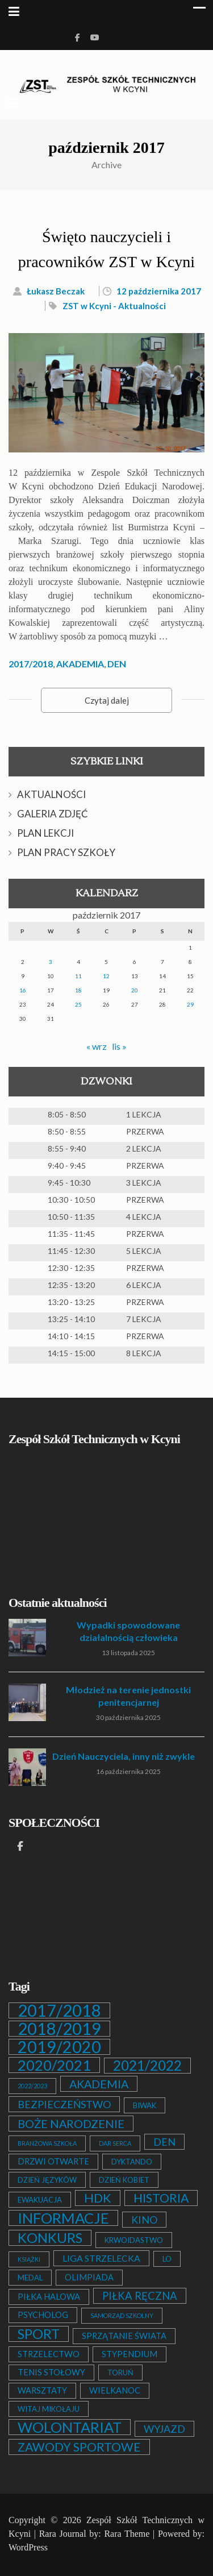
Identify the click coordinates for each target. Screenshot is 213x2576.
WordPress (28, 2547)
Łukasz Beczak (56, 291)
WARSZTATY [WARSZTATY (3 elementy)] (42, 2390)
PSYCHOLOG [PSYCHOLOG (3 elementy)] (43, 2315)
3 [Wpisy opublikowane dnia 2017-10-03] (50, 961)
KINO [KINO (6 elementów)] (144, 2219)
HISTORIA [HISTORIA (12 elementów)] (161, 2198)
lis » (119, 1046)
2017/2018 (31, 663)
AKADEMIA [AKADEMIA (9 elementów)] (98, 2084)
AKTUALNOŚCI (51, 794)
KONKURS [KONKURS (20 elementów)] (50, 2238)
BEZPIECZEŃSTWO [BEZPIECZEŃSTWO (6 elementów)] (64, 2104)
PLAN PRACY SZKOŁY (66, 852)
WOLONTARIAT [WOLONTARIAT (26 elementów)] (70, 2427)
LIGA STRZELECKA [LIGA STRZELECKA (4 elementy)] (101, 2258)
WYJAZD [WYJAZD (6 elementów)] (164, 2429)
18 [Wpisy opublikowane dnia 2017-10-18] (78, 990)
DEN (116, 663)
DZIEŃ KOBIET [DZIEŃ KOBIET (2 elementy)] (124, 2179)
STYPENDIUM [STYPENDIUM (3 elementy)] (129, 2354)
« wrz (96, 1046)
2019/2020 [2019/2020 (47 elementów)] (59, 2047)
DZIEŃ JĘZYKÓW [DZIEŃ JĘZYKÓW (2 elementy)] (47, 2179)
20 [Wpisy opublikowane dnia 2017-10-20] (134, 990)
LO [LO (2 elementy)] (167, 2258)
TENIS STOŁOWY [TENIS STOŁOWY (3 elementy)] (51, 2372)
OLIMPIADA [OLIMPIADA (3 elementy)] (89, 2277)
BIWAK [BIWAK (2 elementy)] (144, 2105)
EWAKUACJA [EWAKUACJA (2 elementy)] (40, 2199)
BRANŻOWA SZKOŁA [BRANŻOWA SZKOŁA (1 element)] (47, 2143)
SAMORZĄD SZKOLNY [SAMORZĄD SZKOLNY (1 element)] (121, 2315)
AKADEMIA (80, 663)
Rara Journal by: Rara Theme (94, 2533)
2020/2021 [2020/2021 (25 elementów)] (54, 2065)
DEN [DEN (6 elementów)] (164, 2141)
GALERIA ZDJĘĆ (52, 814)
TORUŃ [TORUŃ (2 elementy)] (120, 2372)
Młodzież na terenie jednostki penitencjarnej (128, 1695)
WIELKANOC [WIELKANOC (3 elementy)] (114, 2390)
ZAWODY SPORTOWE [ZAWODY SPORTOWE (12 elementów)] (79, 2447)
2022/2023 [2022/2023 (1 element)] (32, 2085)
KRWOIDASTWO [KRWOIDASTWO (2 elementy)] (134, 2240)
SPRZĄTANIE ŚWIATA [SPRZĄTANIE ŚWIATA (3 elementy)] (124, 2336)
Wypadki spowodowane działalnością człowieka (128, 1631)
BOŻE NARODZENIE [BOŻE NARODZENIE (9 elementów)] (71, 2123)
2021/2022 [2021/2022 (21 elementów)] (147, 2066)
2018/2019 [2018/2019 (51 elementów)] (59, 2029)
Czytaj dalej (107, 700)
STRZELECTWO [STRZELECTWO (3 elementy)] (49, 2354)
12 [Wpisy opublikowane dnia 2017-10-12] (106, 976)
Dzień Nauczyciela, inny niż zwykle (123, 1756)
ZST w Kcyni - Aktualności (114, 306)
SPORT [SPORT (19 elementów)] (39, 2334)
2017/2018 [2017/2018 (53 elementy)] (59, 2010)
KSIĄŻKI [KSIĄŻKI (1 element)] (29, 2259)
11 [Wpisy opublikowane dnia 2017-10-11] (78, 976)
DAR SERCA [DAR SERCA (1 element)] (115, 2143)
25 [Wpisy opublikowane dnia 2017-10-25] (78, 1004)
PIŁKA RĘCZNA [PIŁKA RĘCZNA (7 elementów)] (139, 2296)
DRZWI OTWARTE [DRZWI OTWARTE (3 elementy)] (53, 2161)
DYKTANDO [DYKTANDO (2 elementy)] (131, 2161)
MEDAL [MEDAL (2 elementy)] (30, 2277)
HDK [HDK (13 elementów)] (97, 2198)
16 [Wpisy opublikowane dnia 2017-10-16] (22, 990)
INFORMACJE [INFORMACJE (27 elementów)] (63, 2218)
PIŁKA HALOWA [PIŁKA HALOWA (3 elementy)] (49, 2296)
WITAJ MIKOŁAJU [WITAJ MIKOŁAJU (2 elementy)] (49, 2408)
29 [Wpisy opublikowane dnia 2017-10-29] (190, 1004)
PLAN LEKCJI (45, 833)
